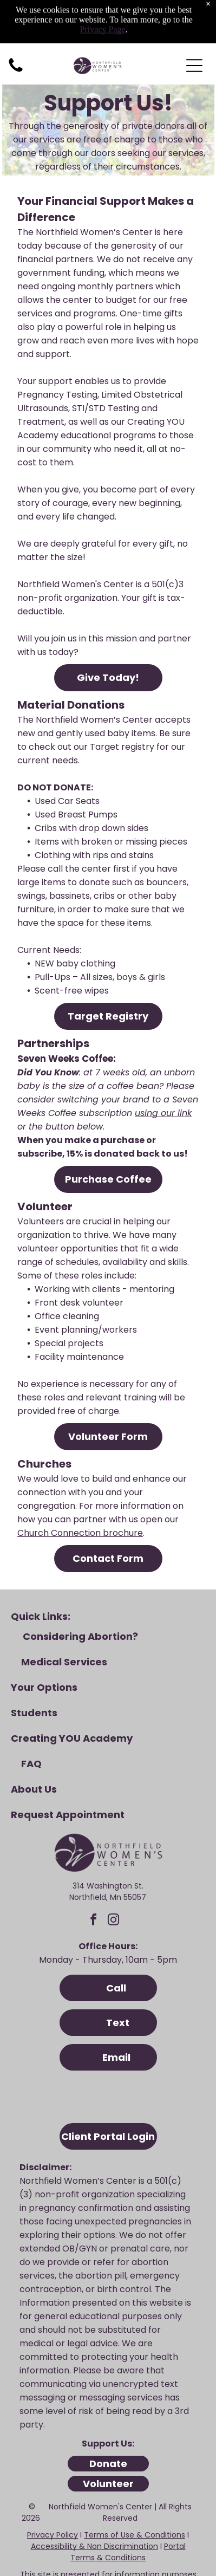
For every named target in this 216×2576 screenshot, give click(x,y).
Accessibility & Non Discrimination (94, 2499)
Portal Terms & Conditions (128, 2505)
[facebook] (93, 1875)
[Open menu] (194, 19)
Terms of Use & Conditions (134, 2488)
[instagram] (113, 1875)
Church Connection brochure (80, 1486)
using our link (163, 1066)
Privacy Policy (52, 2488)
